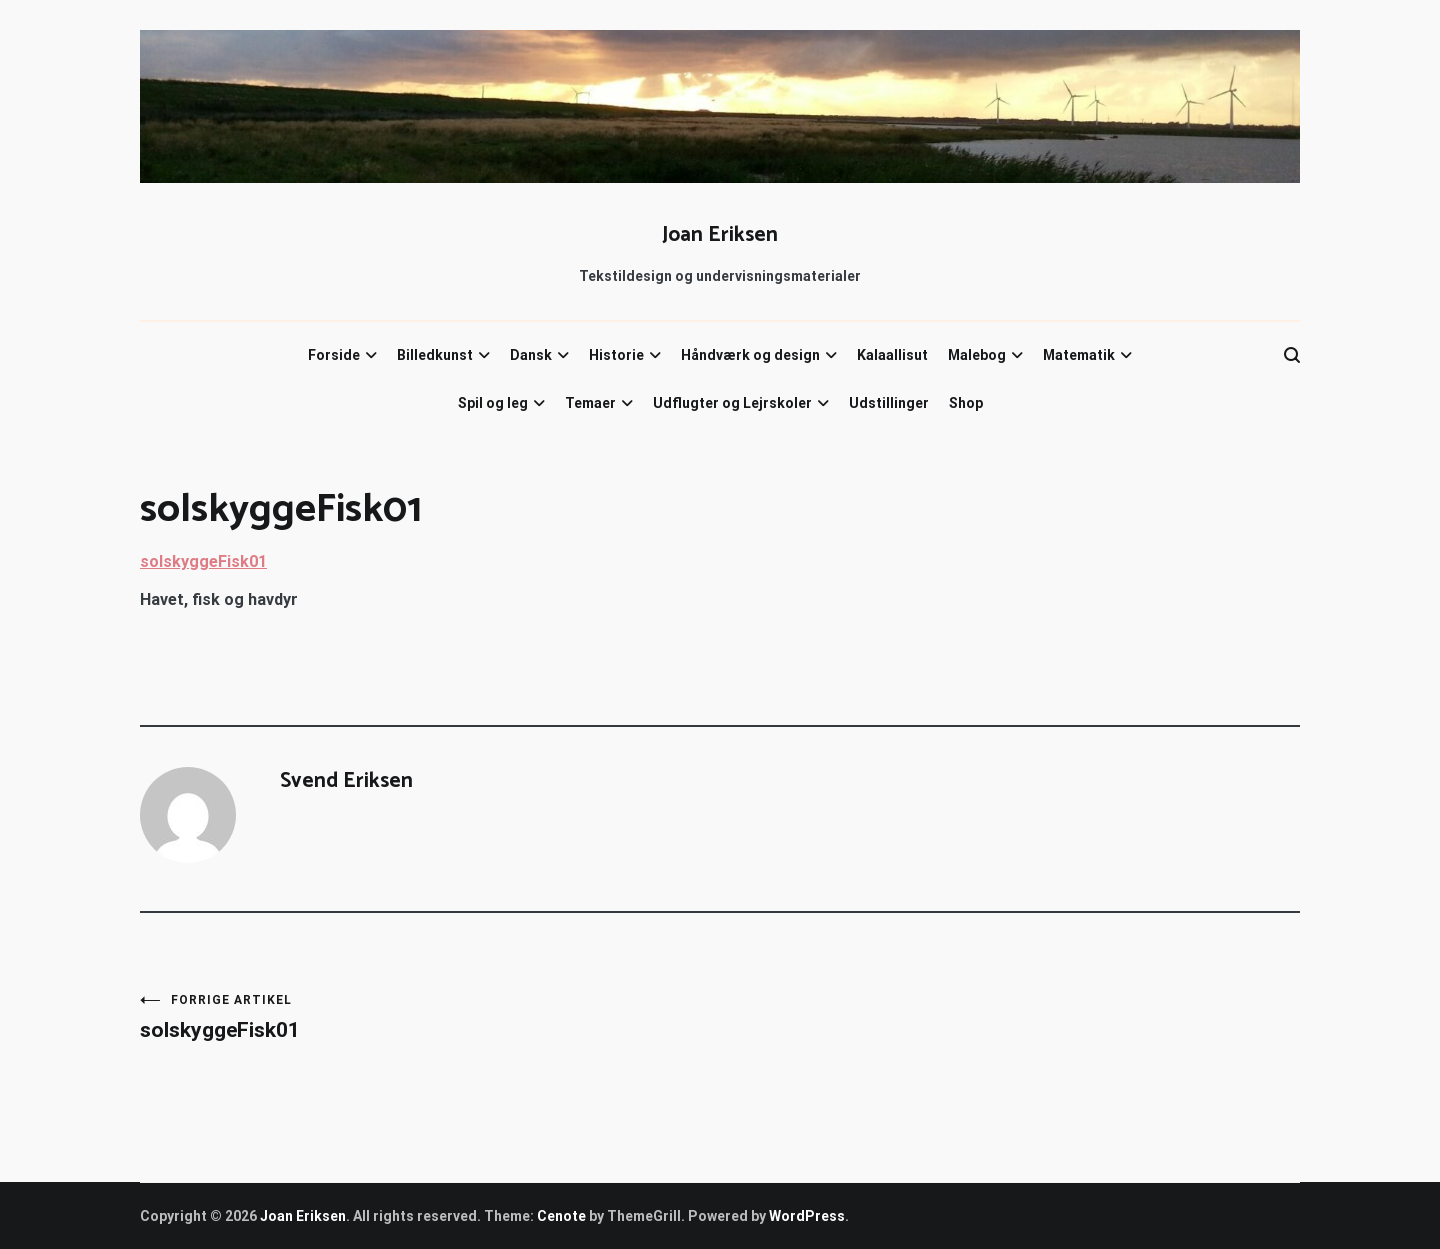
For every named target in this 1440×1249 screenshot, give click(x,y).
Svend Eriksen (346, 781)
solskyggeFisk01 (203, 561)
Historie (616, 355)
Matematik (1079, 355)
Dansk (531, 355)
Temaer (590, 403)
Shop (966, 403)
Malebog (977, 355)
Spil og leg (493, 403)
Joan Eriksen (720, 235)
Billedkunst (435, 355)
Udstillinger (889, 403)
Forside (334, 355)
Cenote (561, 1216)
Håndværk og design (750, 355)
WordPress (807, 1216)
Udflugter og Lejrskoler (732, 403)
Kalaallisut (892, 355)
